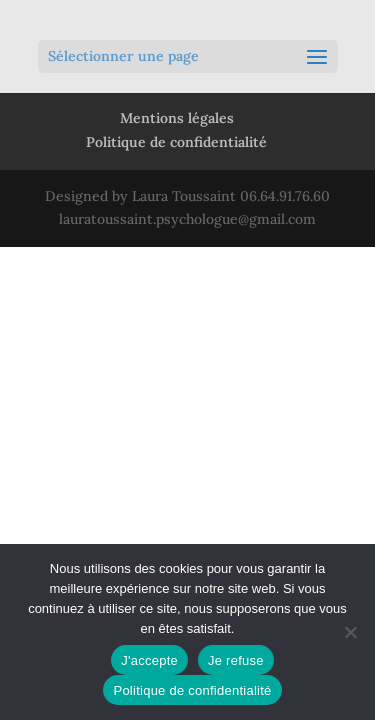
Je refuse (236, 660)
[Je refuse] (350, 632)
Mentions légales (177, 118)
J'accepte (149, 660)
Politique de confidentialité (176, 142)
